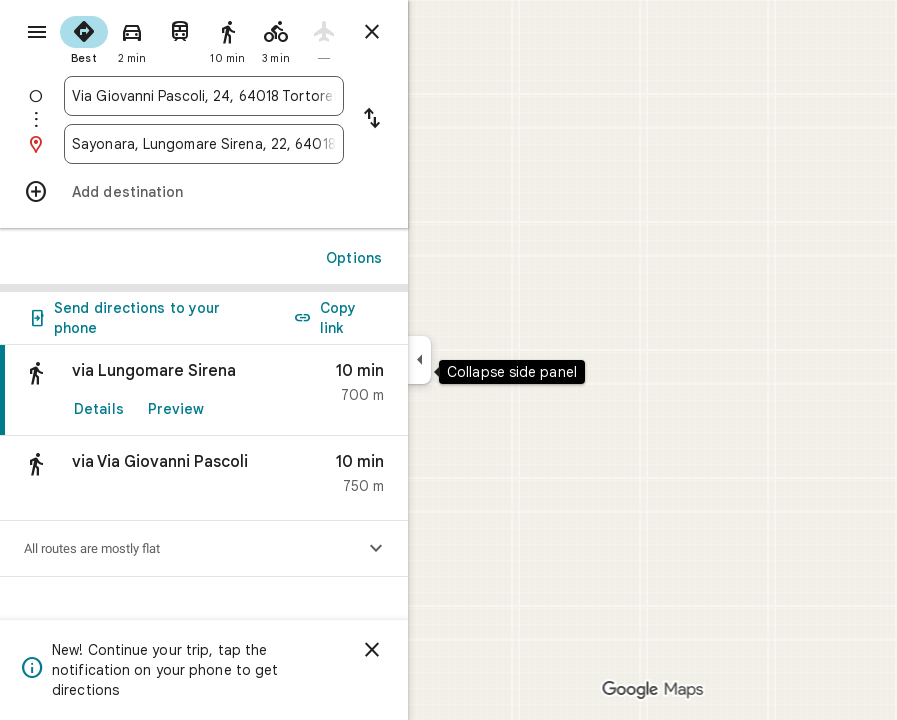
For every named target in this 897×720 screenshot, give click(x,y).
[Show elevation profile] (376, 549)
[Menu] (37, 32)
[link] (204, 390)
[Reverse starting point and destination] (372, 120)
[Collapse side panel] (419, 360)
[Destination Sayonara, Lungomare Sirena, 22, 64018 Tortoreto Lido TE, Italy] (204, 144)
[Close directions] (372, 32)
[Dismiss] (372, 650)
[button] (204, 478)
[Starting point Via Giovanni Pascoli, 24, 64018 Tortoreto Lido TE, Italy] (204, 96)
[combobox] (204, 96)
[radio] (84, 38)
